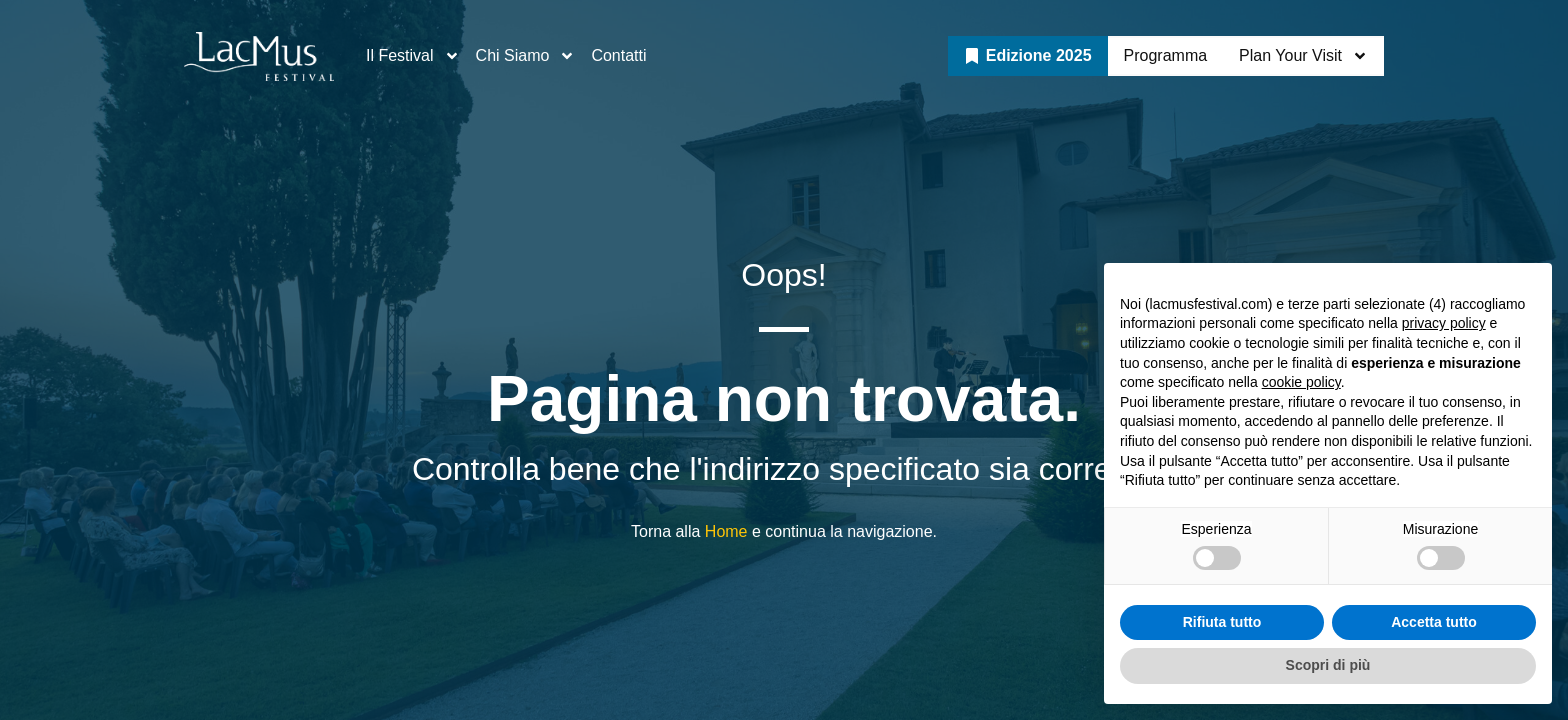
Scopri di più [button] (1328, 665)
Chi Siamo (526, 56)
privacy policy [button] (1444, 323)
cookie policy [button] (1301, 382)
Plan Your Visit (1303, 56)
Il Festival (413, 56)
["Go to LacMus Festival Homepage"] (259, 56)
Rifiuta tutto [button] (1222, 622)
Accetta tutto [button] (1434, 622)
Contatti (618, 55)
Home (726, 531)
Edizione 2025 (1039, 55)
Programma (1166, 55)
